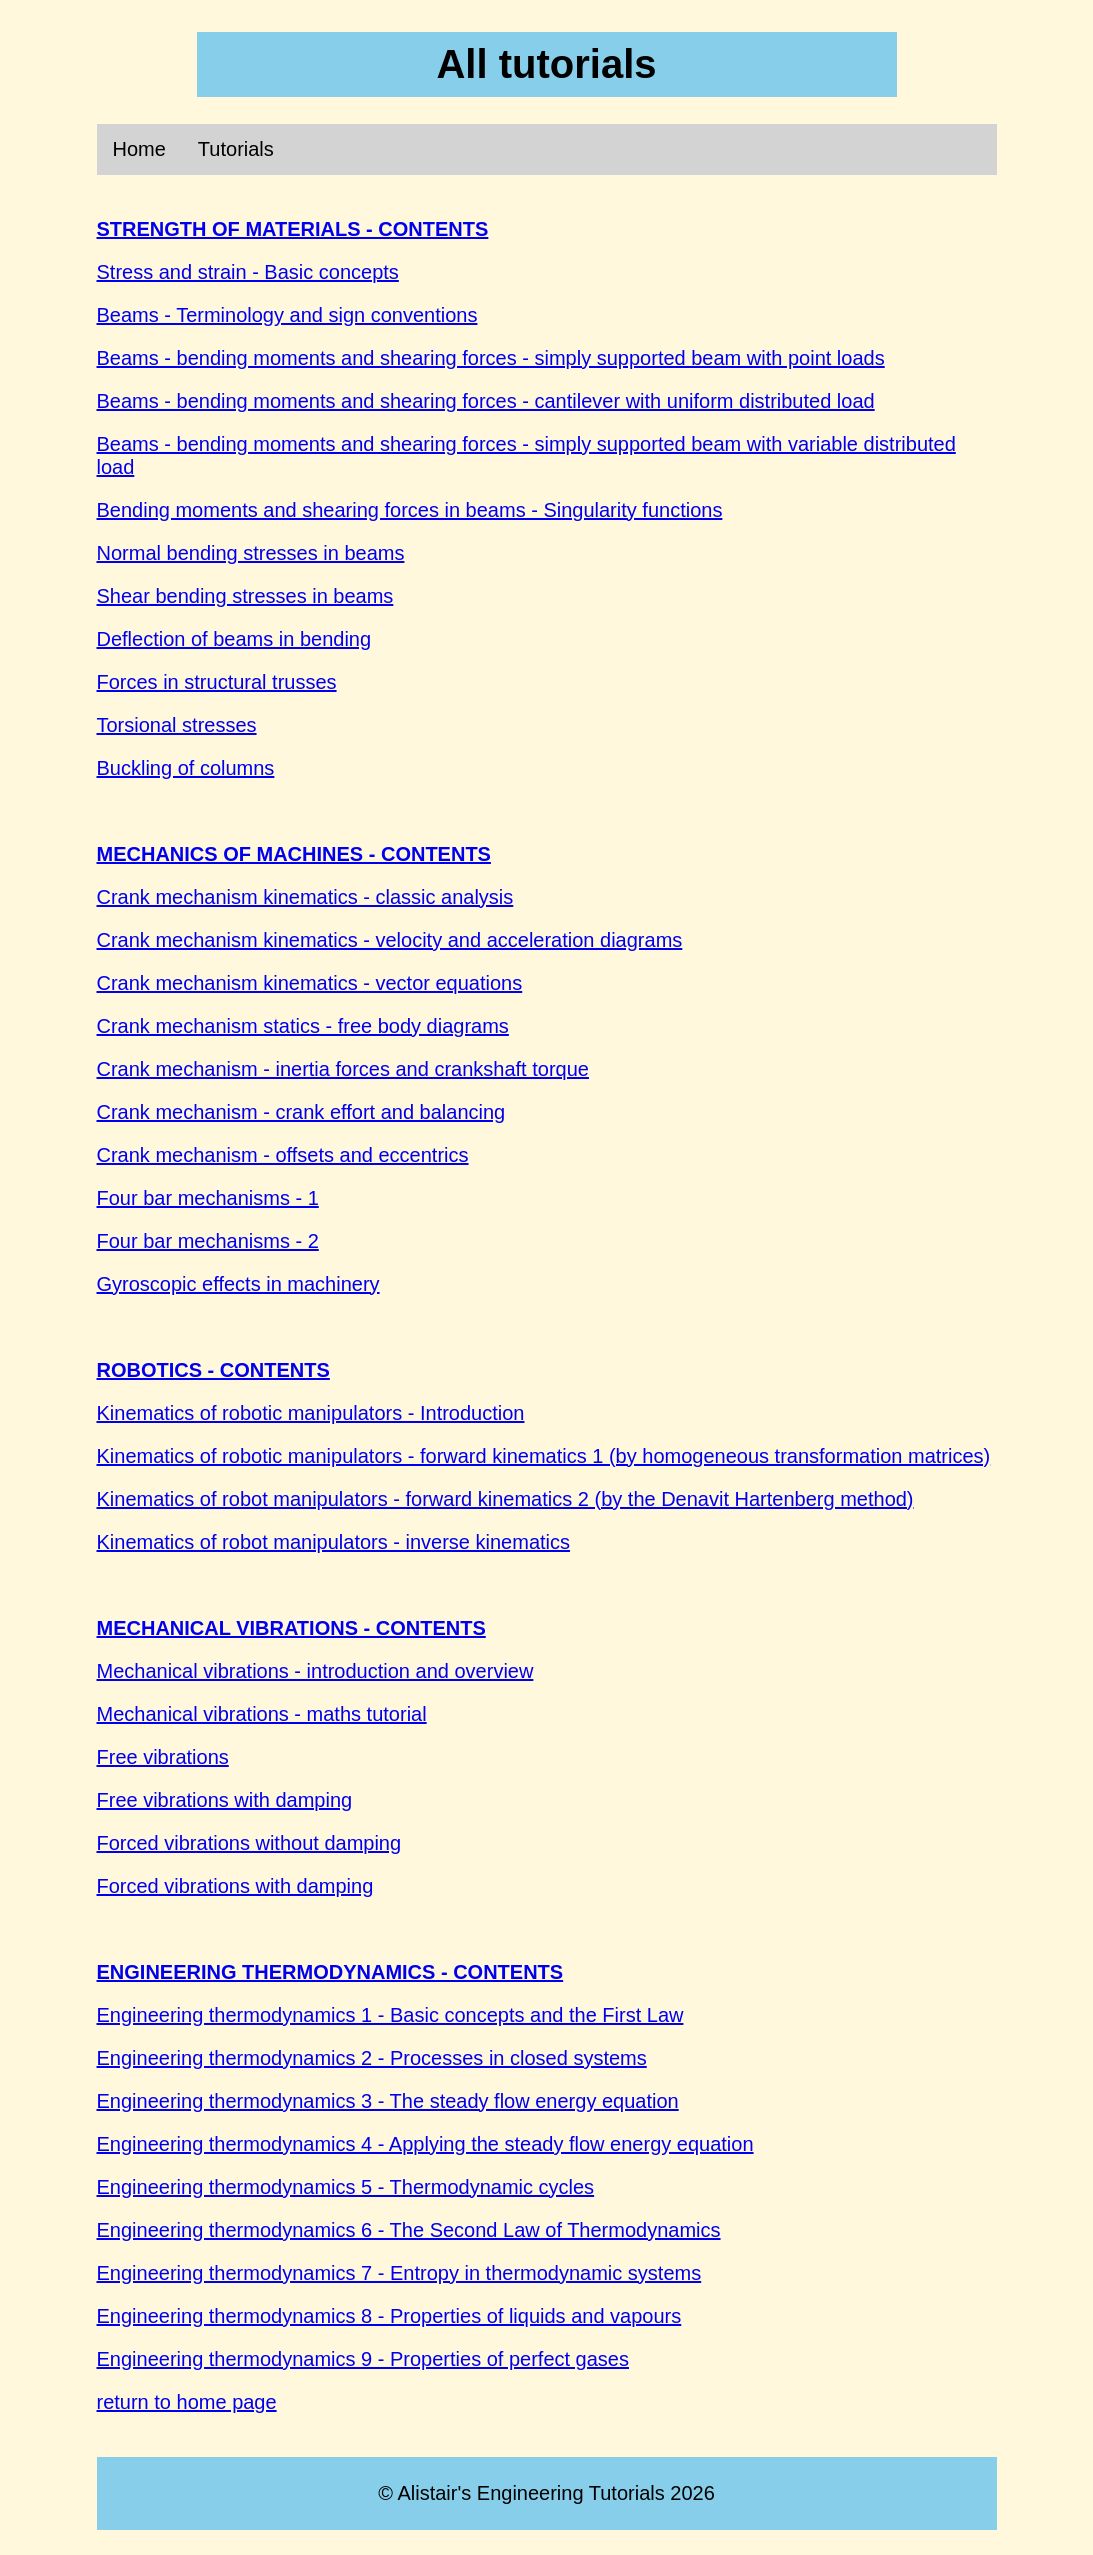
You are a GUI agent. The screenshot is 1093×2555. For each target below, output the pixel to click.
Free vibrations (163, 1757)
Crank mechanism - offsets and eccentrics (283, 1155)
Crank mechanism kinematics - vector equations (310, 983)
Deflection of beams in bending (234, 639)
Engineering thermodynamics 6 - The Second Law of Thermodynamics (409, 2230)
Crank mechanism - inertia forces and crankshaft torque (343, 1069)
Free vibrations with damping (225, 1800)
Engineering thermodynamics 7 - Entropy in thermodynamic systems (399, 2273)
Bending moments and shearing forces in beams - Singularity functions (410, 510)
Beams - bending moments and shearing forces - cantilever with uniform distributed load (486, 401)
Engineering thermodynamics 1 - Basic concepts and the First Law (390, 2015)
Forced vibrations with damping (235, 1886)
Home (139, 149)
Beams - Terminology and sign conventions (287, 315)
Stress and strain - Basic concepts (248, 272)
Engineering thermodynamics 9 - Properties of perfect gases (363, 2359)
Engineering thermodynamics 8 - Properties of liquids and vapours (389, 2316)
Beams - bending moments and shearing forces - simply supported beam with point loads (491, 358)
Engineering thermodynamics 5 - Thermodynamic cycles (346, 2187)
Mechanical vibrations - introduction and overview (315, 1671)
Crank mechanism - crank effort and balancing (301, 1112)
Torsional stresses (177, 725)
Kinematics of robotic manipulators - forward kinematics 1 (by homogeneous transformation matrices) (544, 1456)
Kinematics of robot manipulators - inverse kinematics (334, 1542)
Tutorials (236, 149)
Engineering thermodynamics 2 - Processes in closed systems (372, 2058)
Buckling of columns (186, 768)
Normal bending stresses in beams (251, 553)
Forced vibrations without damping (249, 1843)
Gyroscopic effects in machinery (238, 1284)
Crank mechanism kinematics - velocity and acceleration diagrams (390, 940)
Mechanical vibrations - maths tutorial (262, 1714)
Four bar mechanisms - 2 (208, 1241)
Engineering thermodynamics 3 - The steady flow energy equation (388, 2101)
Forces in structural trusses (217, 682)
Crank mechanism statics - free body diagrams (303, 1026)
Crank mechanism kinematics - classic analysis (305, 897)
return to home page (187, 2402)
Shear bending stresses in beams (245, 596)
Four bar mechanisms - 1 (208, 1198)
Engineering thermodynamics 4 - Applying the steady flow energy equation (425, 2144)
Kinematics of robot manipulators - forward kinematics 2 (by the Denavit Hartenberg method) (505, 1499)
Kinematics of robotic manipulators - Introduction (311, 1413)
